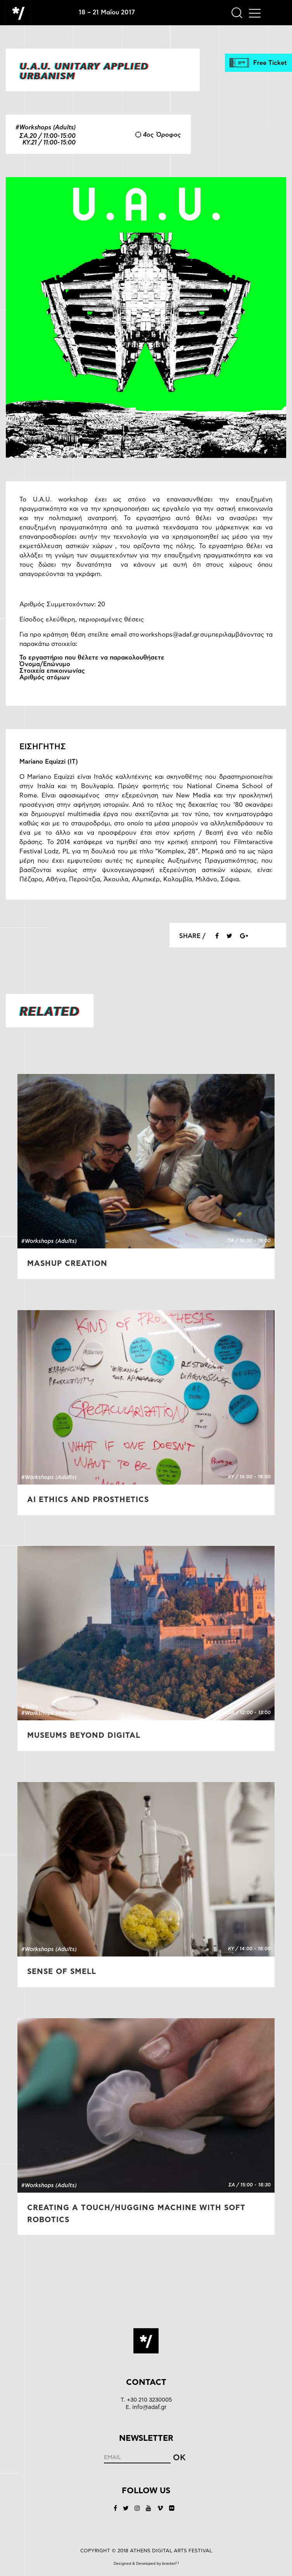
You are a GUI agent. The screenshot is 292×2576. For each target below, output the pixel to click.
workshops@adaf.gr (169, 635)
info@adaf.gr (149, 2407)
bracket (170, 2564)
